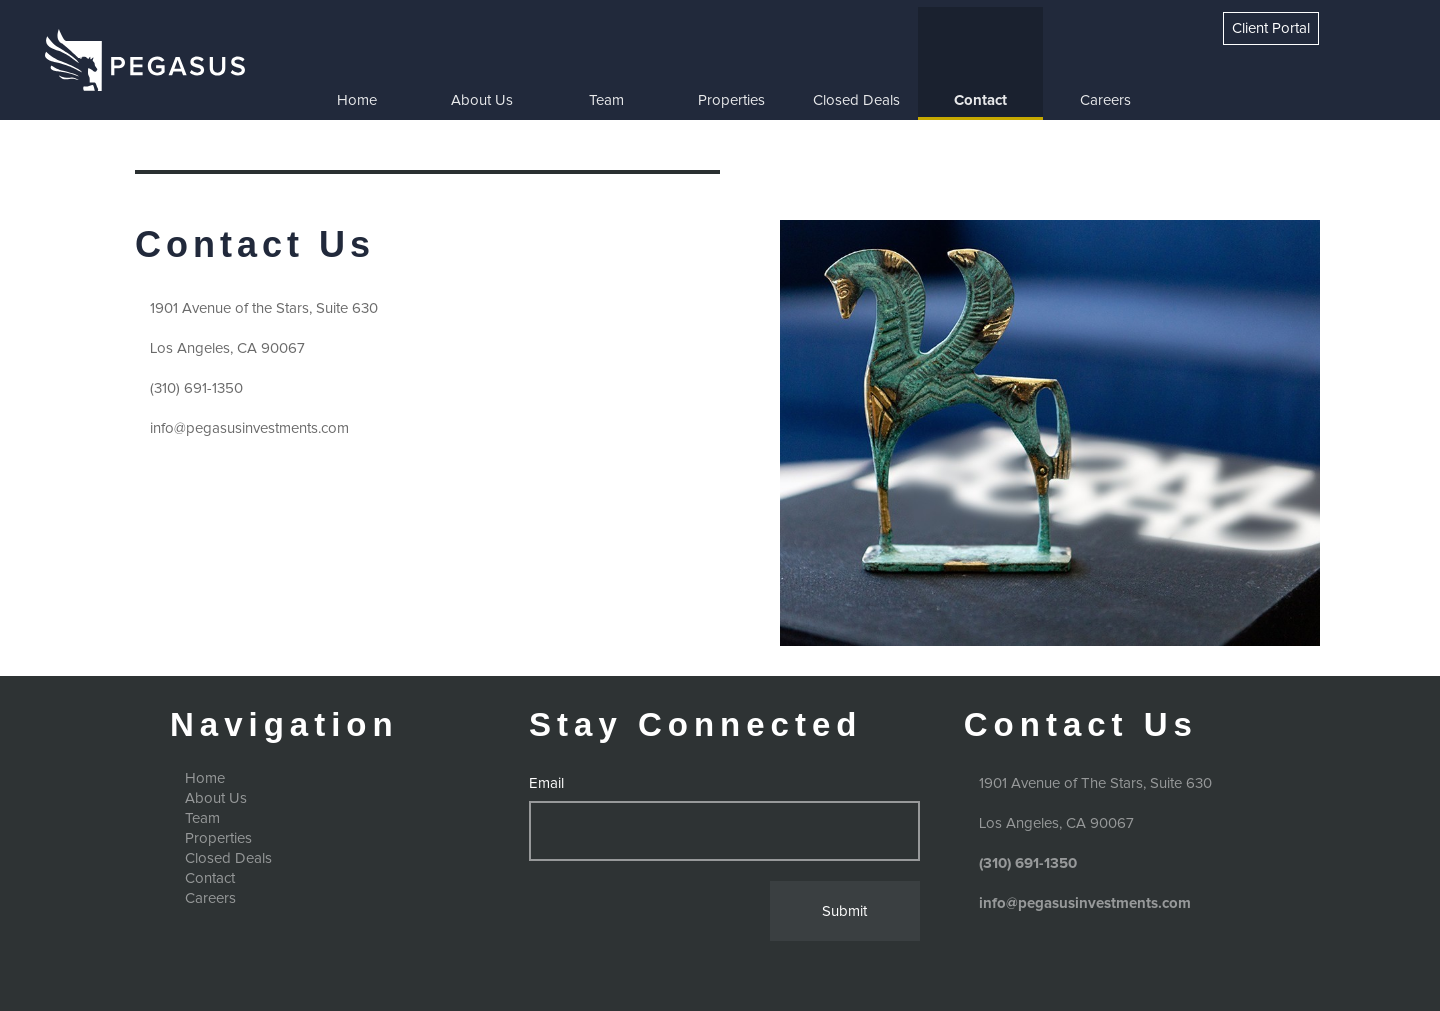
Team (606, 100)
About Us (482, 100)
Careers (1105, 100)
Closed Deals (856, 100)
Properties (731, 100)
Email (546, 783)
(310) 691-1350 (196, 388)
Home (357, 100)
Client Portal (1271, 28)
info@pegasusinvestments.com (249, 428)
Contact (980, 100)
